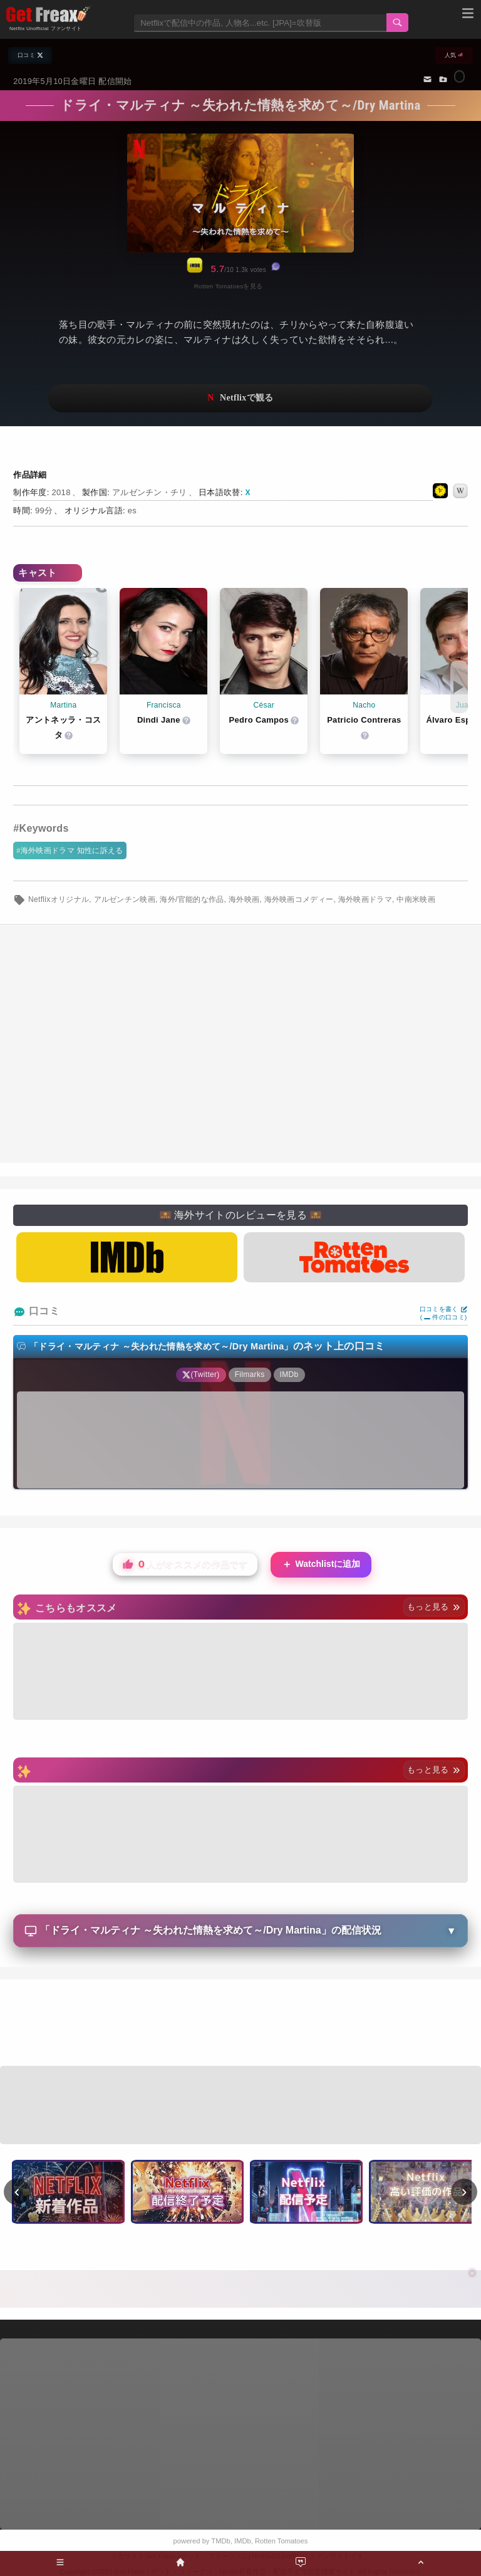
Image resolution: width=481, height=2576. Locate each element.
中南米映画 (415, 899)
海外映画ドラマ (365, 899)
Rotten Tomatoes (281, 2541)
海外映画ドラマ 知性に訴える (72, 850)
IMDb (242, 2541)
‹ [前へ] (17, 2191)
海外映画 (244, 899)
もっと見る (433, 1606)
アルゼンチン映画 (125, 899)
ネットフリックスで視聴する (240, 398)
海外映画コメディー (299, 899)
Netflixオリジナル (58, 899)
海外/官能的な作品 (192, 899)
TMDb (220, 2541)
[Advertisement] (240, 2024)
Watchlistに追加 (321, 1564)
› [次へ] (464, 2191)
